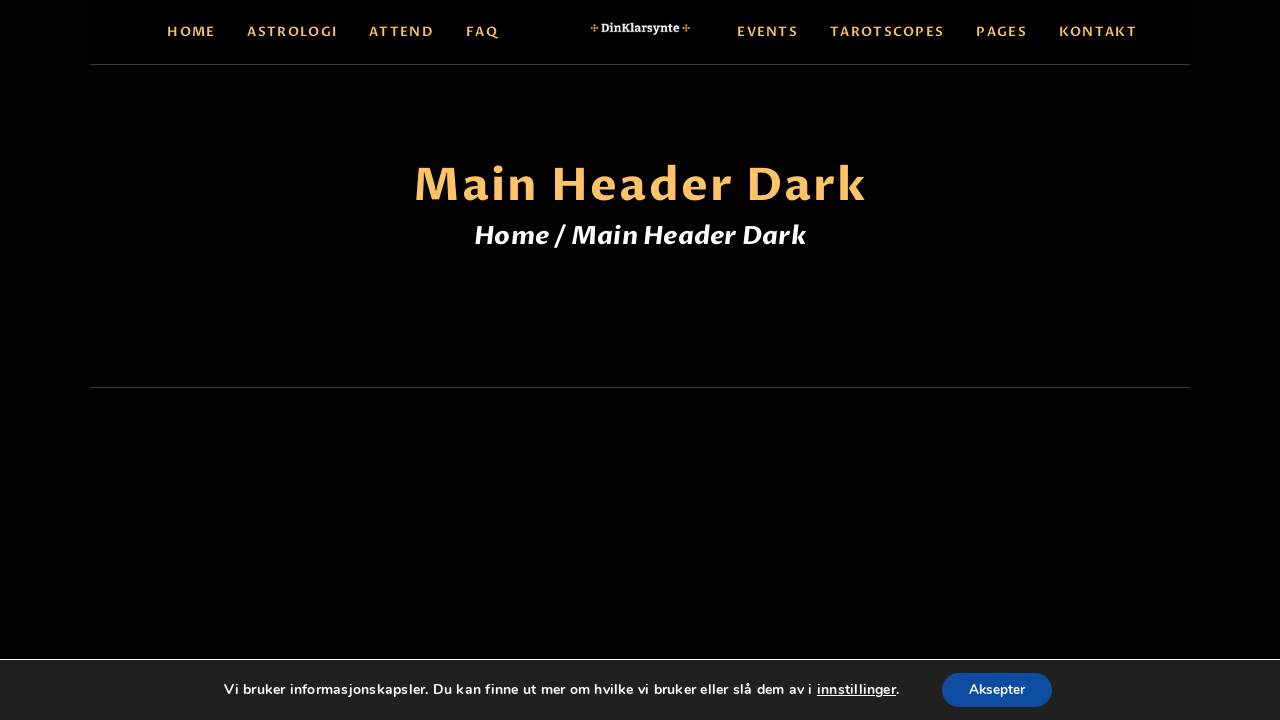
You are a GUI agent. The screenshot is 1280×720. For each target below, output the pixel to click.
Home (511, 236)
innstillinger (852, 689)
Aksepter (996, 688)
